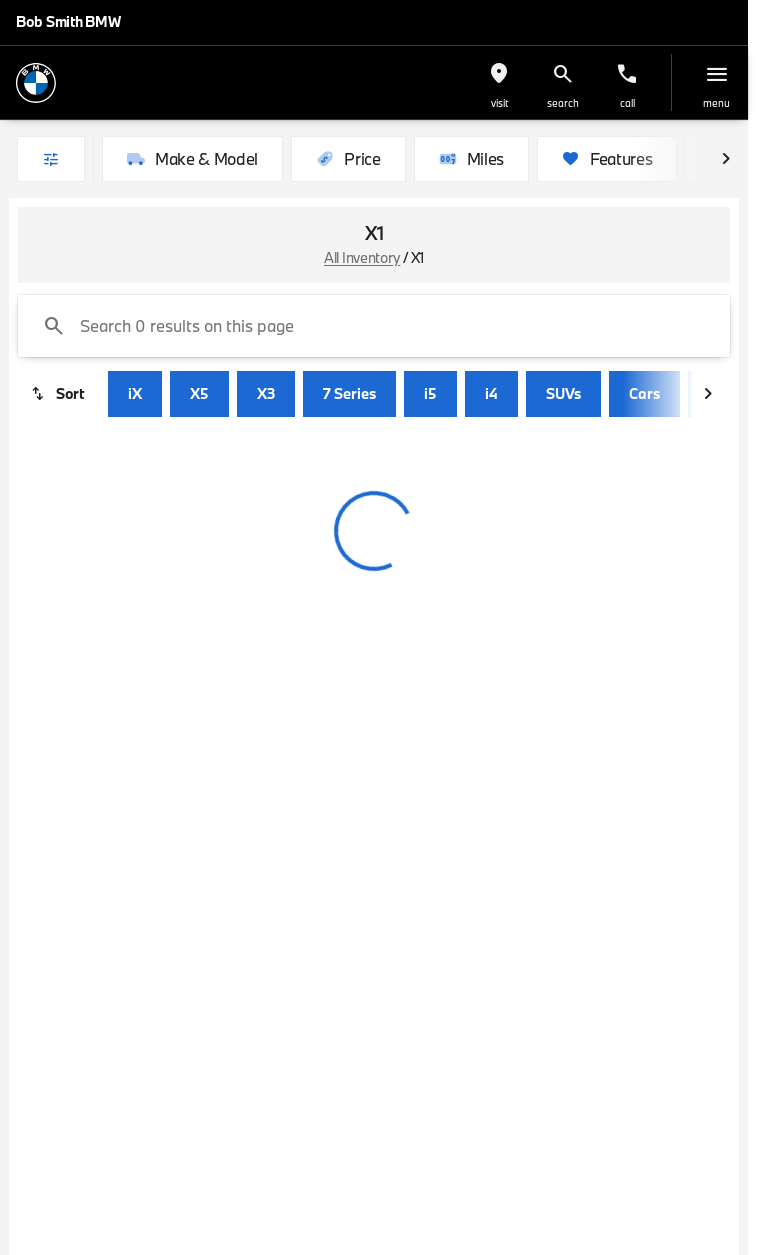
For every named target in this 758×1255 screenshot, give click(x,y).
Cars (644, 393)
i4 (491, 393)
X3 (266, 393)
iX (135, 393)
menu (716, 103)
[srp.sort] (59, 394)
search (563, 103)
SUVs (563, 393)
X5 (199, 393)
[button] (499, 82)
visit (499, 103)
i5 (430, 393)
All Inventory (362, 257)
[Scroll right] (726, 159)
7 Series (349, 393)
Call (627, 103)
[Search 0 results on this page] (374, 326)
